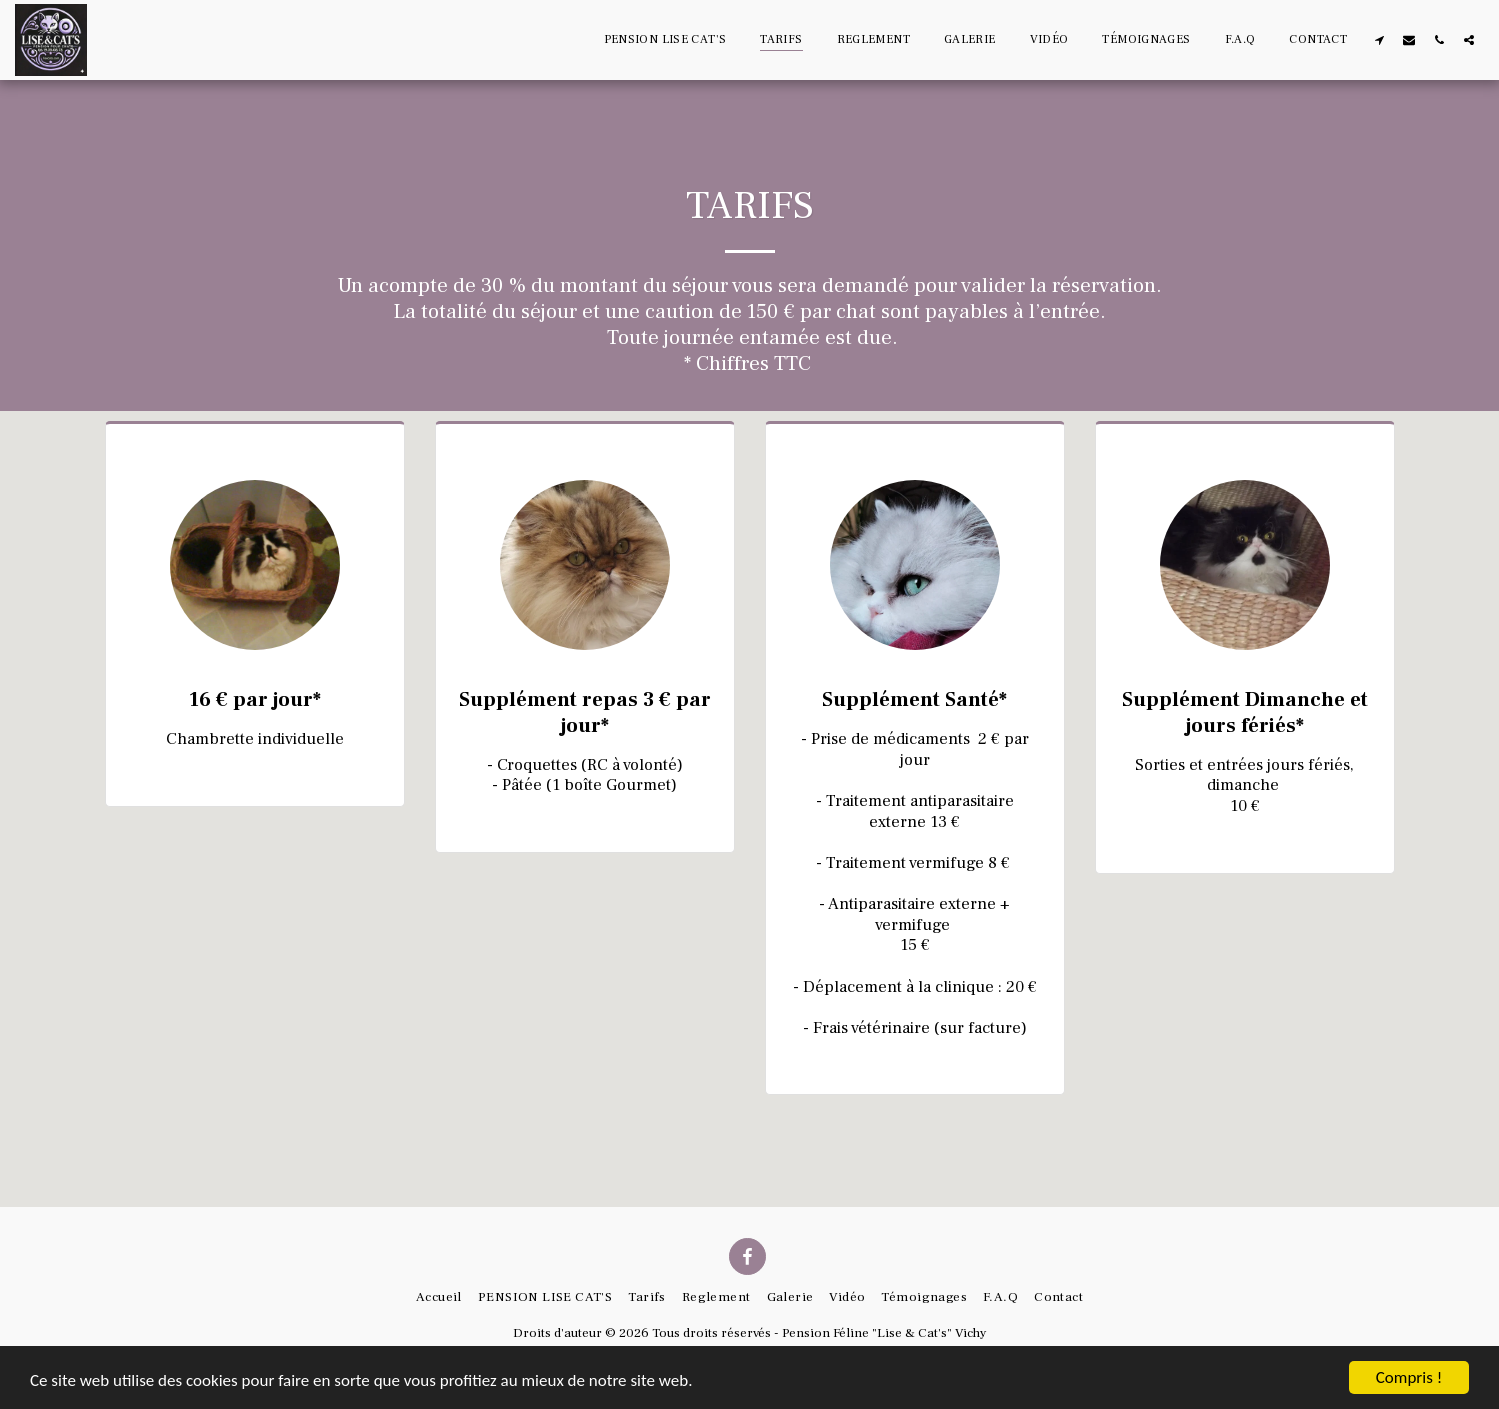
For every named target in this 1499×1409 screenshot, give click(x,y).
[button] (1379, 39)
